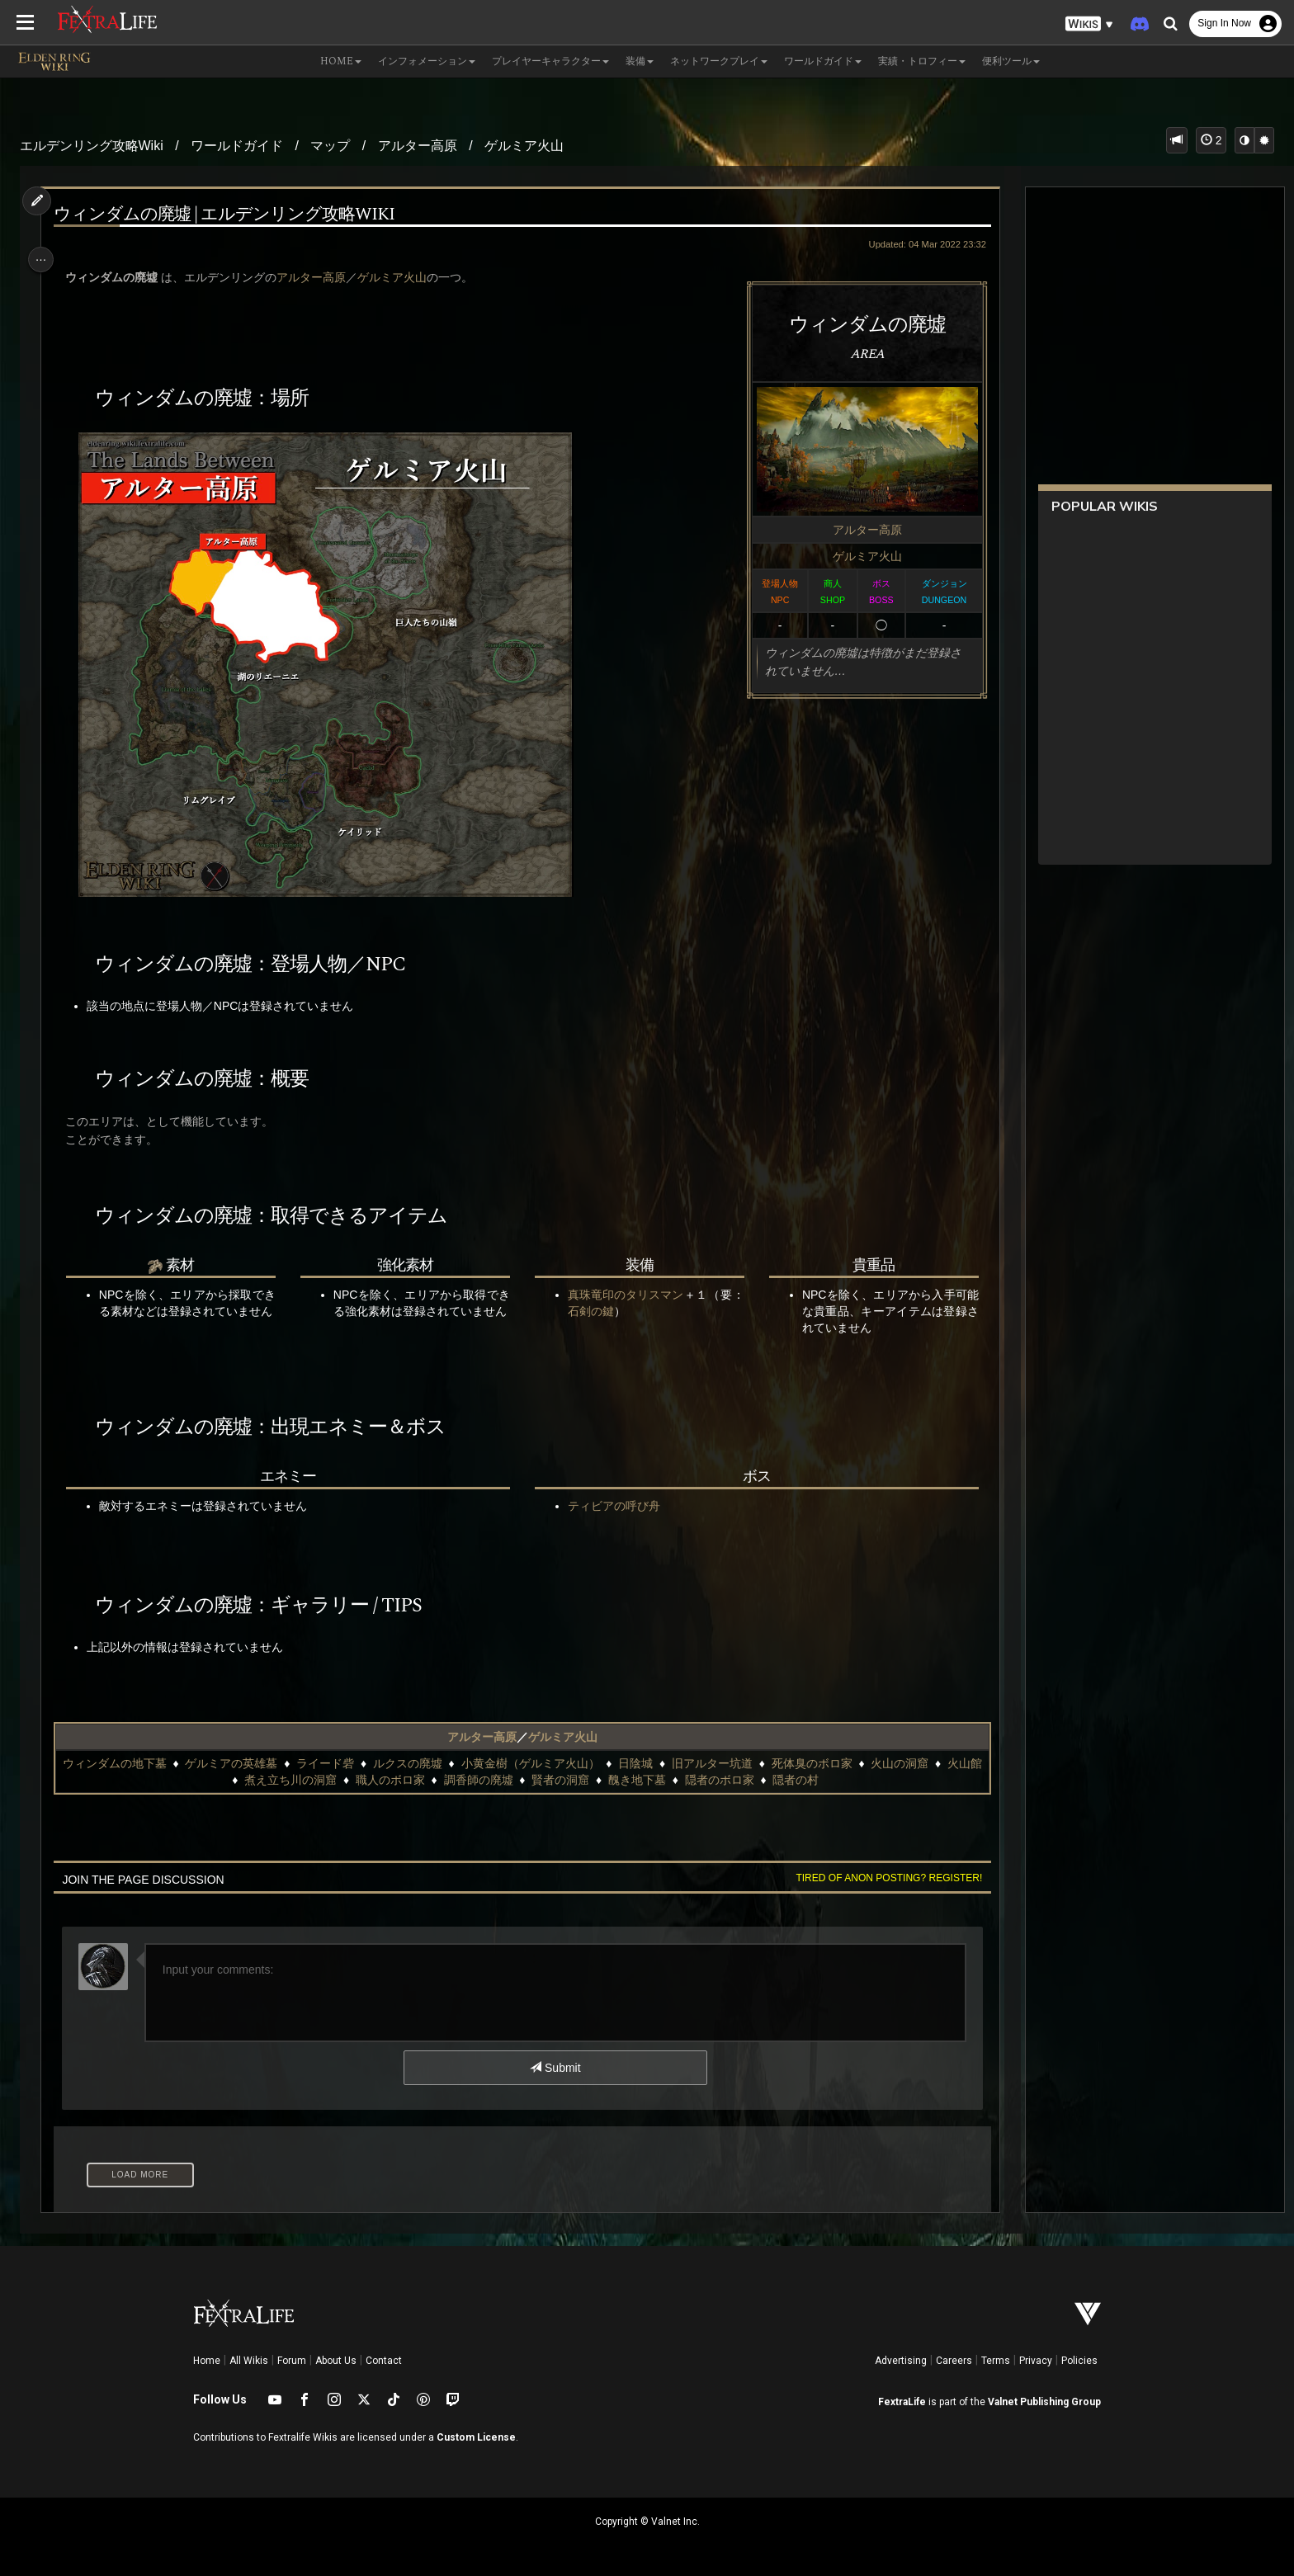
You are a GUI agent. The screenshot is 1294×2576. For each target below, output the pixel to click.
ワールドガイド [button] (823, 61)
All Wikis (248, 2360)
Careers (954, 2360)
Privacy (1035, 2360)
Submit (554, 2067)
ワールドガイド (237, 145)
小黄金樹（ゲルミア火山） (546, 1763)
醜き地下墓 (653, 1779)
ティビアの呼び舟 (612, 1505)
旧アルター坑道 (728, 1763)
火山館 (224, 1779)
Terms (995, 2360)
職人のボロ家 (406, 1779)
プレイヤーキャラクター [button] (550, 61)
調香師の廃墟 (494, 1779)
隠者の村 (812, 1779)
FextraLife (902, 2402)
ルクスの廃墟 (423, 1763)
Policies (1079, 2360)
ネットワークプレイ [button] (718, 61)
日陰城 (652, 1763)
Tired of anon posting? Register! (879, 1878)
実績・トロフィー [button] (922, 61)
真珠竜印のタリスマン (624, 1294)
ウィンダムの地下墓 (130, 1763)
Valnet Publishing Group (1044, 2402)
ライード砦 (342, 1763)
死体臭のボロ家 (827, 1763)
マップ (330, 145)
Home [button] (340, 61)
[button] (1089, 24)
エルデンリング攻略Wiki (91, 145)
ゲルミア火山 (524, 145)
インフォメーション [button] (426, 61)
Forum (291, 2360)
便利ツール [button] (1011, 61)
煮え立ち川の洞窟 (307, 1779)
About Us (336, 2360)
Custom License (476, 2437)
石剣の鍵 (624, 1311)
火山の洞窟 (916, 1763)
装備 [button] (640, 61)
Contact (384, 2360)
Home (206, 2360)
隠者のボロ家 (735, 1779)
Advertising (901, 2360)
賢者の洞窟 (577, 1779)
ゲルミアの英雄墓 (247, 1763)
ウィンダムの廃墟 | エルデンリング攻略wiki (232, 214)
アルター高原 (417, 145)
